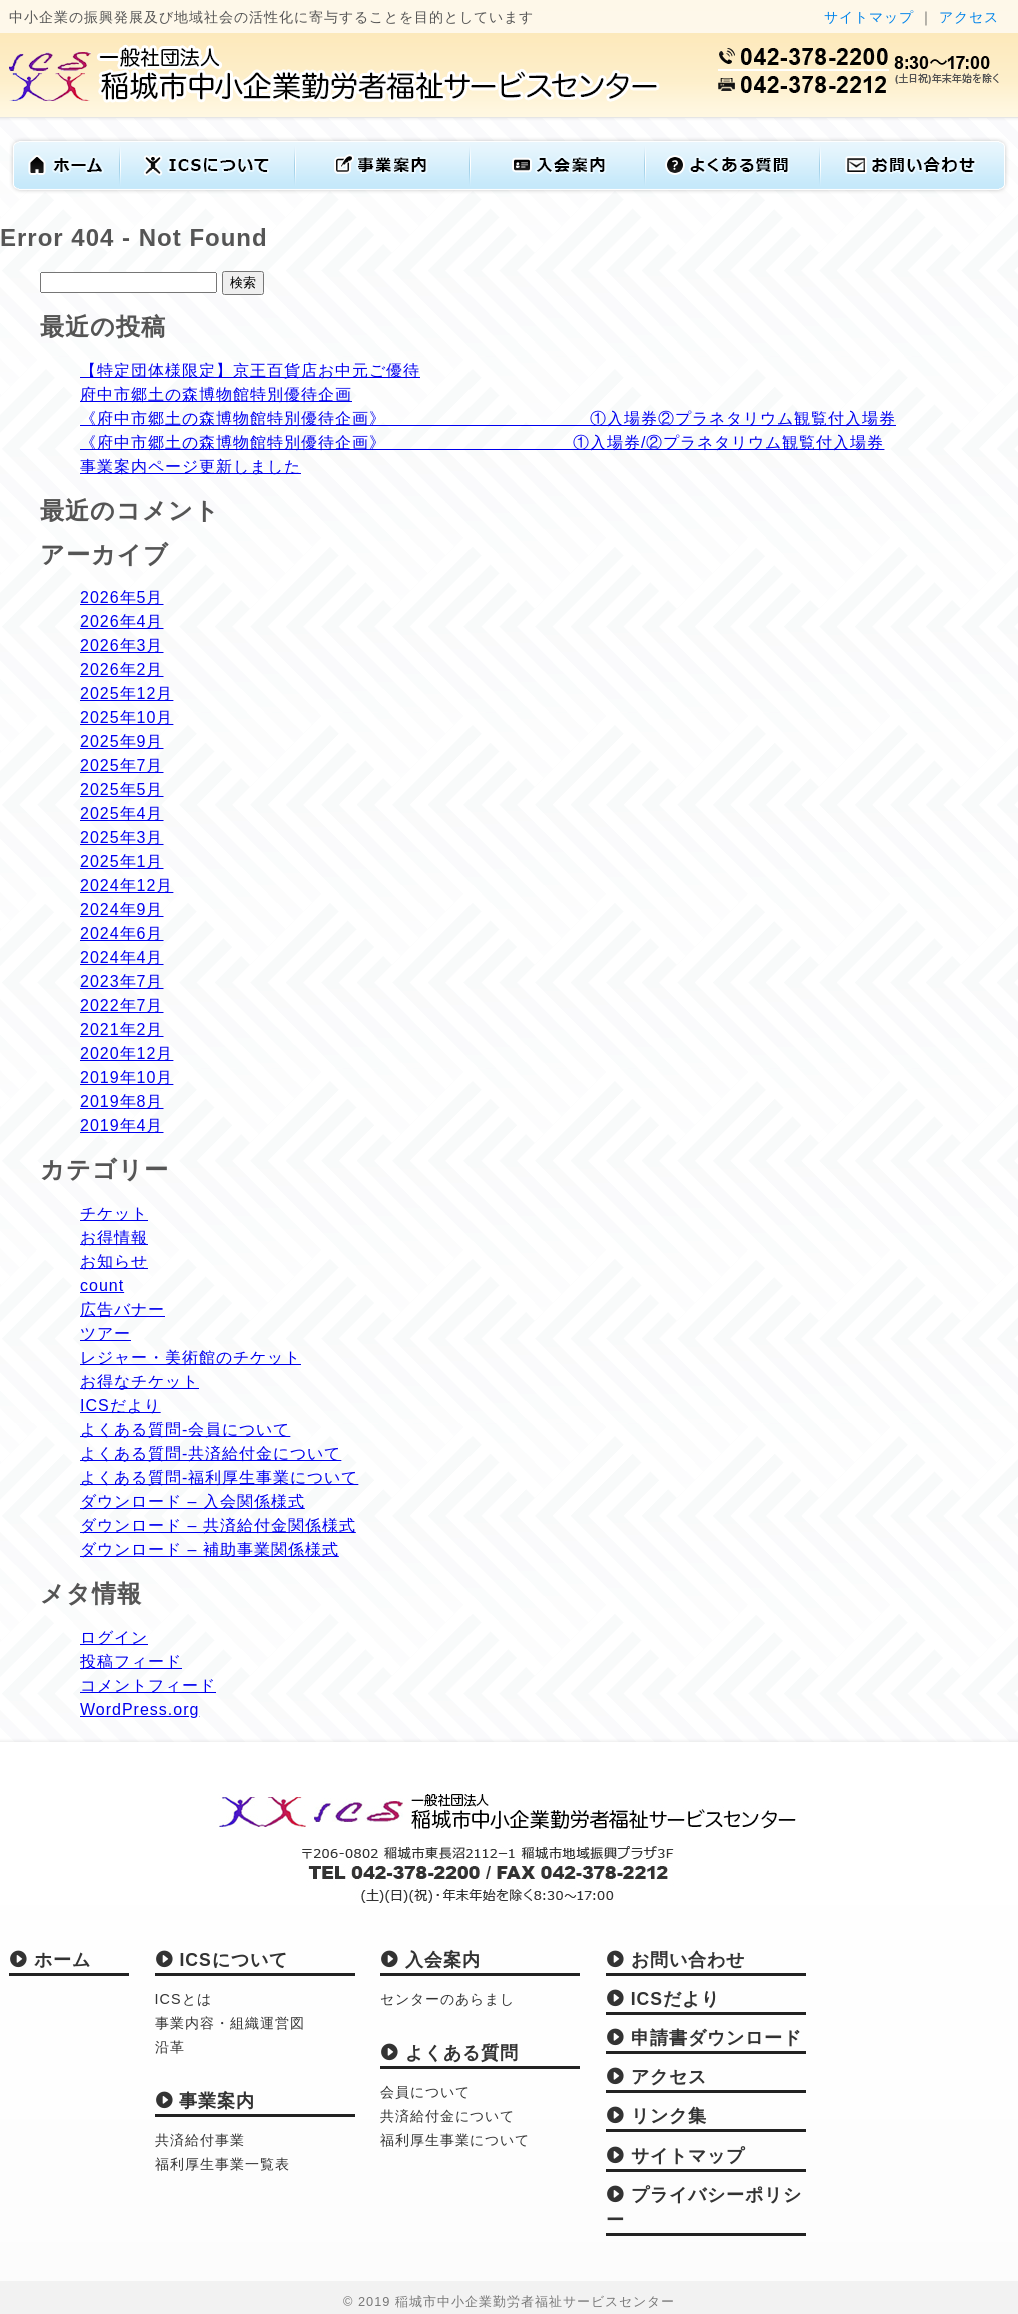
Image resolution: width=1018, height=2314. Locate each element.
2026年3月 (122, 645)
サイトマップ (869, 17)
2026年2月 (122, 669)
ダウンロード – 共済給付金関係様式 (218, 1525)
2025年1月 (122, 861)
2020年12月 (126, 1053)
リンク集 (656, 2116)
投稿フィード (131, 1661)
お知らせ (114, 1261)
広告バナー (122, 1309)
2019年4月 (122, 1125)
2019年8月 (122, 1101)
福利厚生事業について (455, 2140)
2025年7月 (122, 765)
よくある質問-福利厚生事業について (219, 1477)
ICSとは (183, 1999)
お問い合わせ (675, 1960)
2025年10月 (126, 717)
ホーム (50, 1960)
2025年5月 (122, 789)
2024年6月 (122, 933)
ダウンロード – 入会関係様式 (192, 1501)
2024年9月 (122, 909)
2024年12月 (126, 885)
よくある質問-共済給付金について (210, 1453)
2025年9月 (122, 741)
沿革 (170, 2047)
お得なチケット (139, 1381)
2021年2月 (122, 1029)
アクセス (969, 17)
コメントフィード (148, 1685)
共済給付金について (447, 2116)
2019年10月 (126, 1077)
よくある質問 (449, 2053)
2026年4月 (122, 621)
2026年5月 (122, 597)
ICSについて (221, 1960)
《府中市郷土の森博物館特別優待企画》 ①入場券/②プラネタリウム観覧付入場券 (482, 442)
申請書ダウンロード (704, 2038)
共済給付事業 (200, 2140)
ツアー (105, 1333)
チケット (114, 1213)
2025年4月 (122, 813)
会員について (425, 2092)
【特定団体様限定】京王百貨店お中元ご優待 (250, 370)
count (102, 1285)
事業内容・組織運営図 (230, 2023)
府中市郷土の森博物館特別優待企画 (216, 394)
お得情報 (114, 1237)
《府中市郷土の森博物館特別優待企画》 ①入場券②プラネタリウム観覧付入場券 (488, 418)
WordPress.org (139, 1709)
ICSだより (120, 1405)
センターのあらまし (447, 1999)
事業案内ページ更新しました (190, 466)
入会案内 (430, 1960)
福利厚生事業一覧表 (222, 2164)
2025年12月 (126, 693)
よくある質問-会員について (185, 1429)
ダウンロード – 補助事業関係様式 (209, 1549)
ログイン (114, 1637)
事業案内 (205, 2101)
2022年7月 (122, 1005)
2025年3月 (122, 837)
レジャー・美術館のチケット (190, 1357)
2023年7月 (122, 981)
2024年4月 (122, 957)
